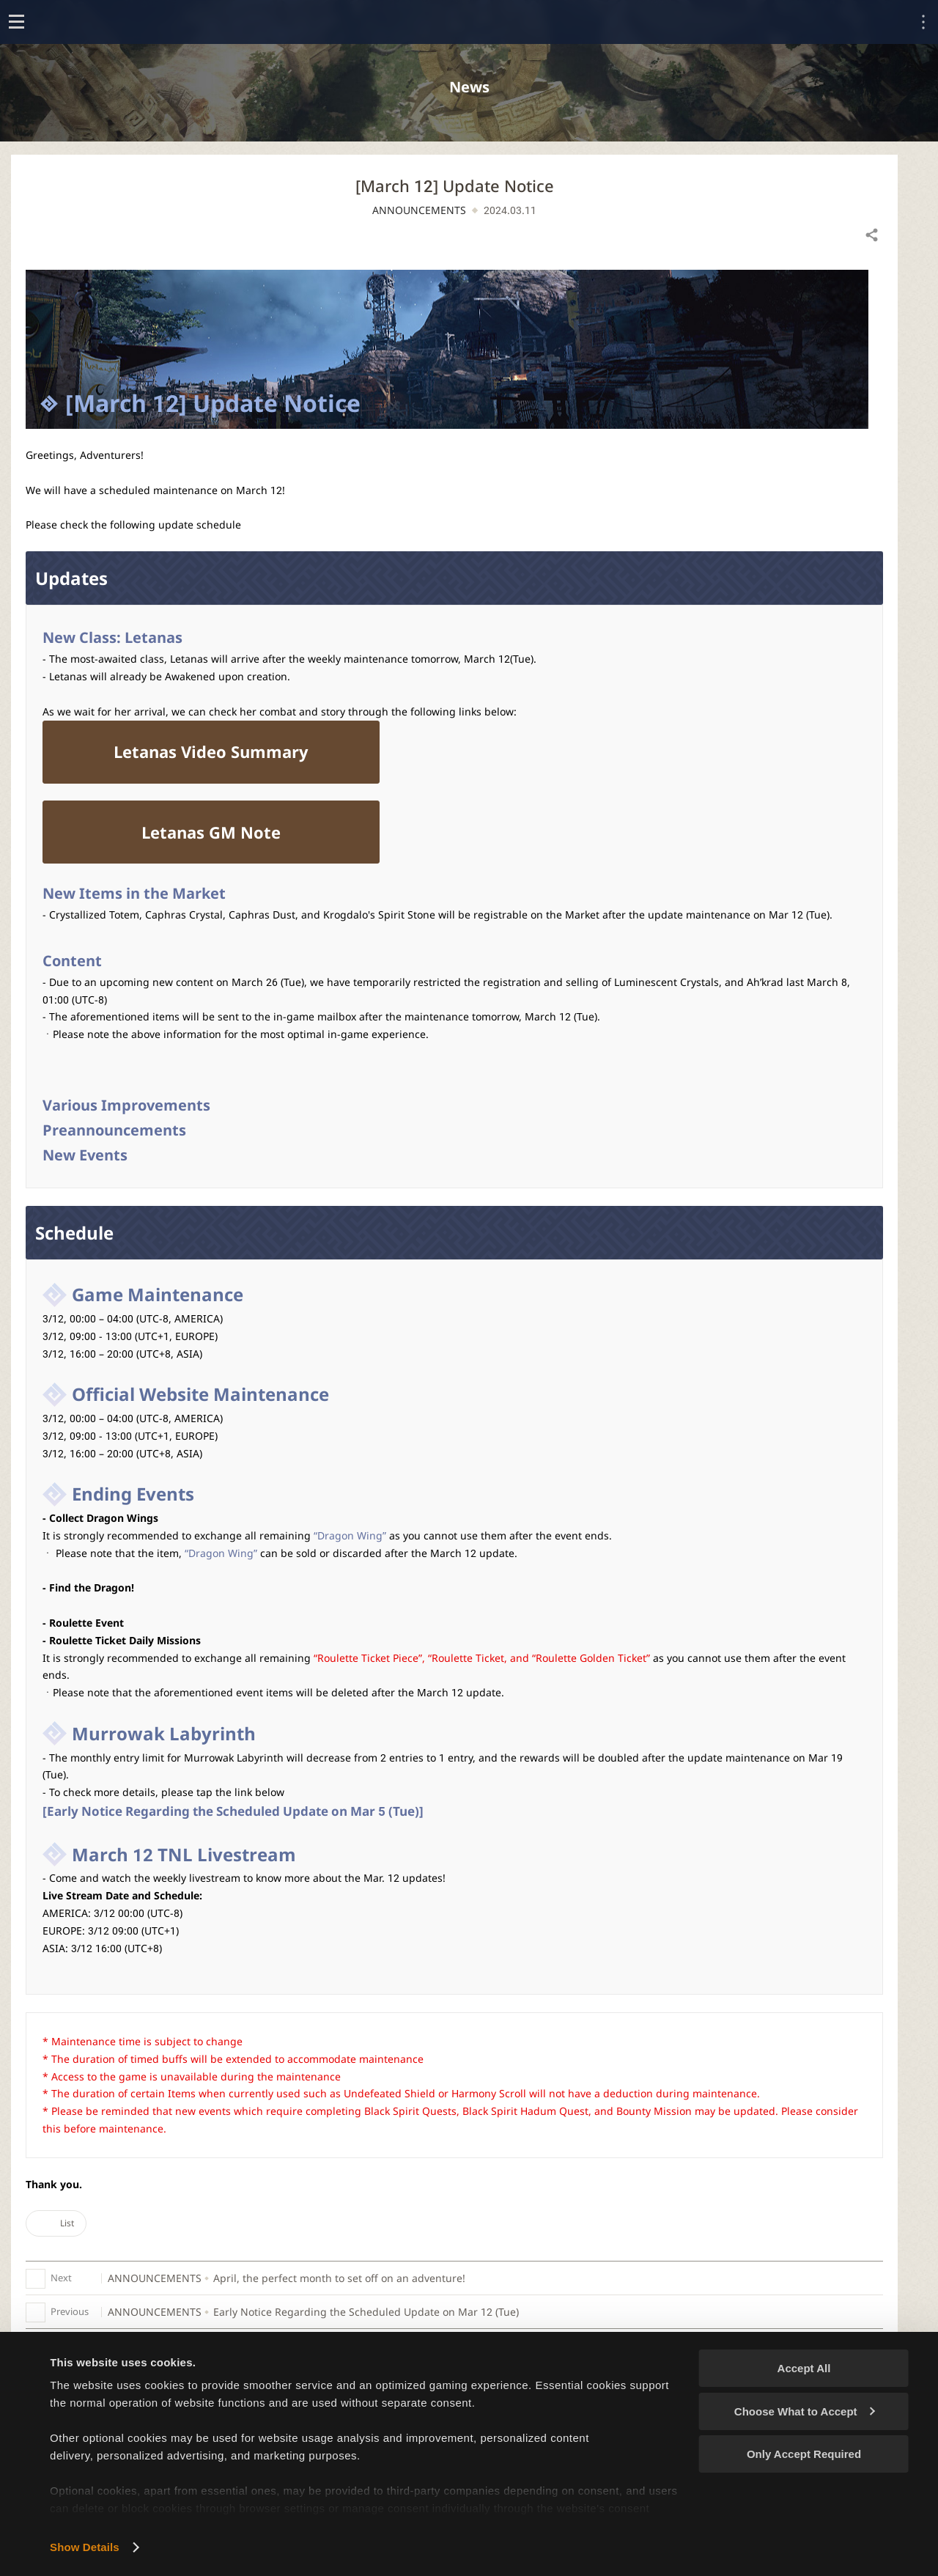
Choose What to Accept (804, 2411)
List (56, 2223)
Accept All (804, 2368)
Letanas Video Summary (211, 751)
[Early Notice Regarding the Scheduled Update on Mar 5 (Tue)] (233, 1811)
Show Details (84, 2547)
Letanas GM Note (211, 832)
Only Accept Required (804, 2454)
